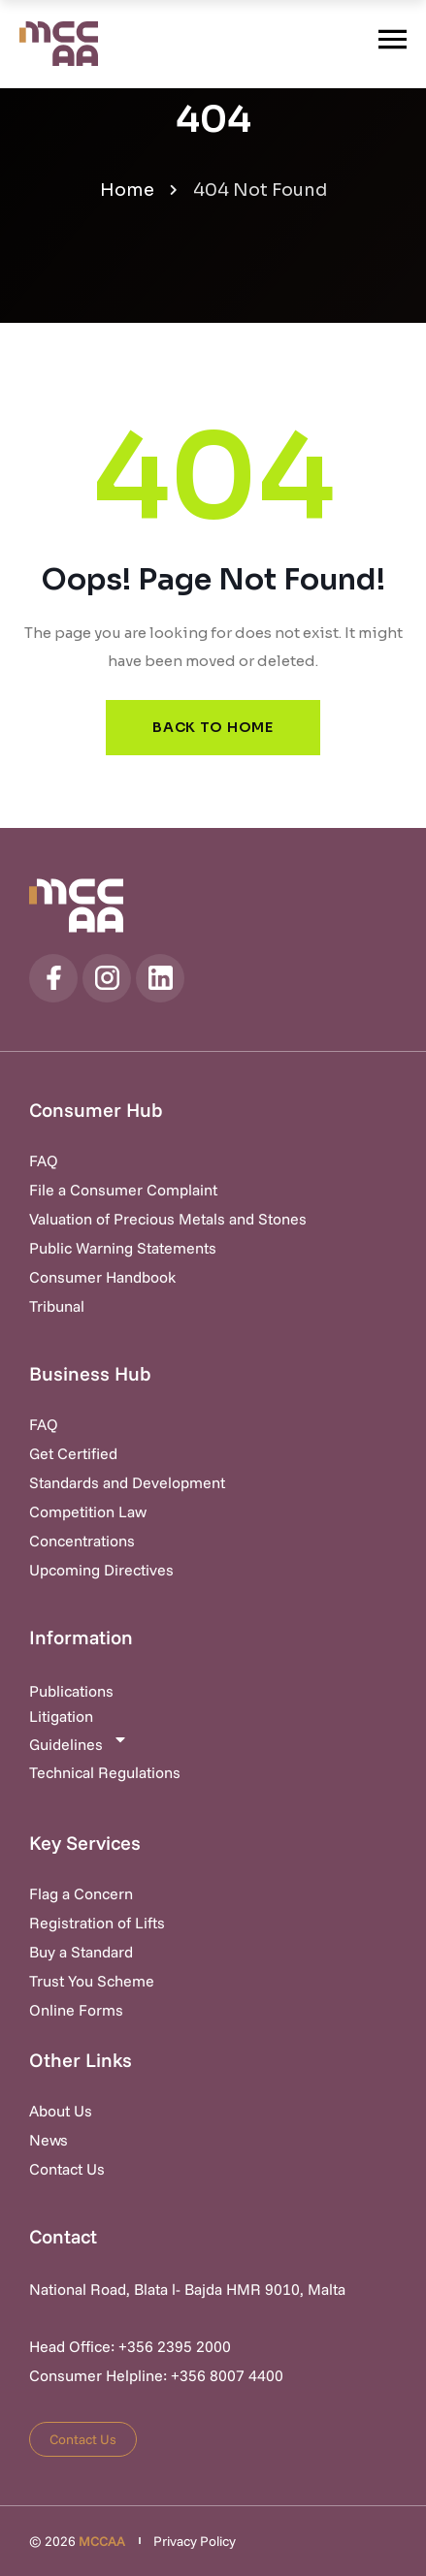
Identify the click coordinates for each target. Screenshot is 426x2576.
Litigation (61, 1716)
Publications (71, 1691)
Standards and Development (127, 1482)
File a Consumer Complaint (123, 1189)
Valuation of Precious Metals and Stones (168, 1218)
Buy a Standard (81, 1951)
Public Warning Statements (122, 1247)
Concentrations (82, 1540)
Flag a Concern (81, 1893)
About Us (60, 2110)
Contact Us (67, 2168)
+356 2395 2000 (174, 2346)
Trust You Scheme (91, 1980)
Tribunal (56, 1306)
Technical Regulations (104, 1772)
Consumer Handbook (102, 1277)
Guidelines (78, 1743)
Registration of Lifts (97, 1922)
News (48, 2139)
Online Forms (76, 2009)
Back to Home (212, 727)
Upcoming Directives (101, 1569)
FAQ (43, 1160)
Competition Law (88, 1511)
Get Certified (73, 1453)
